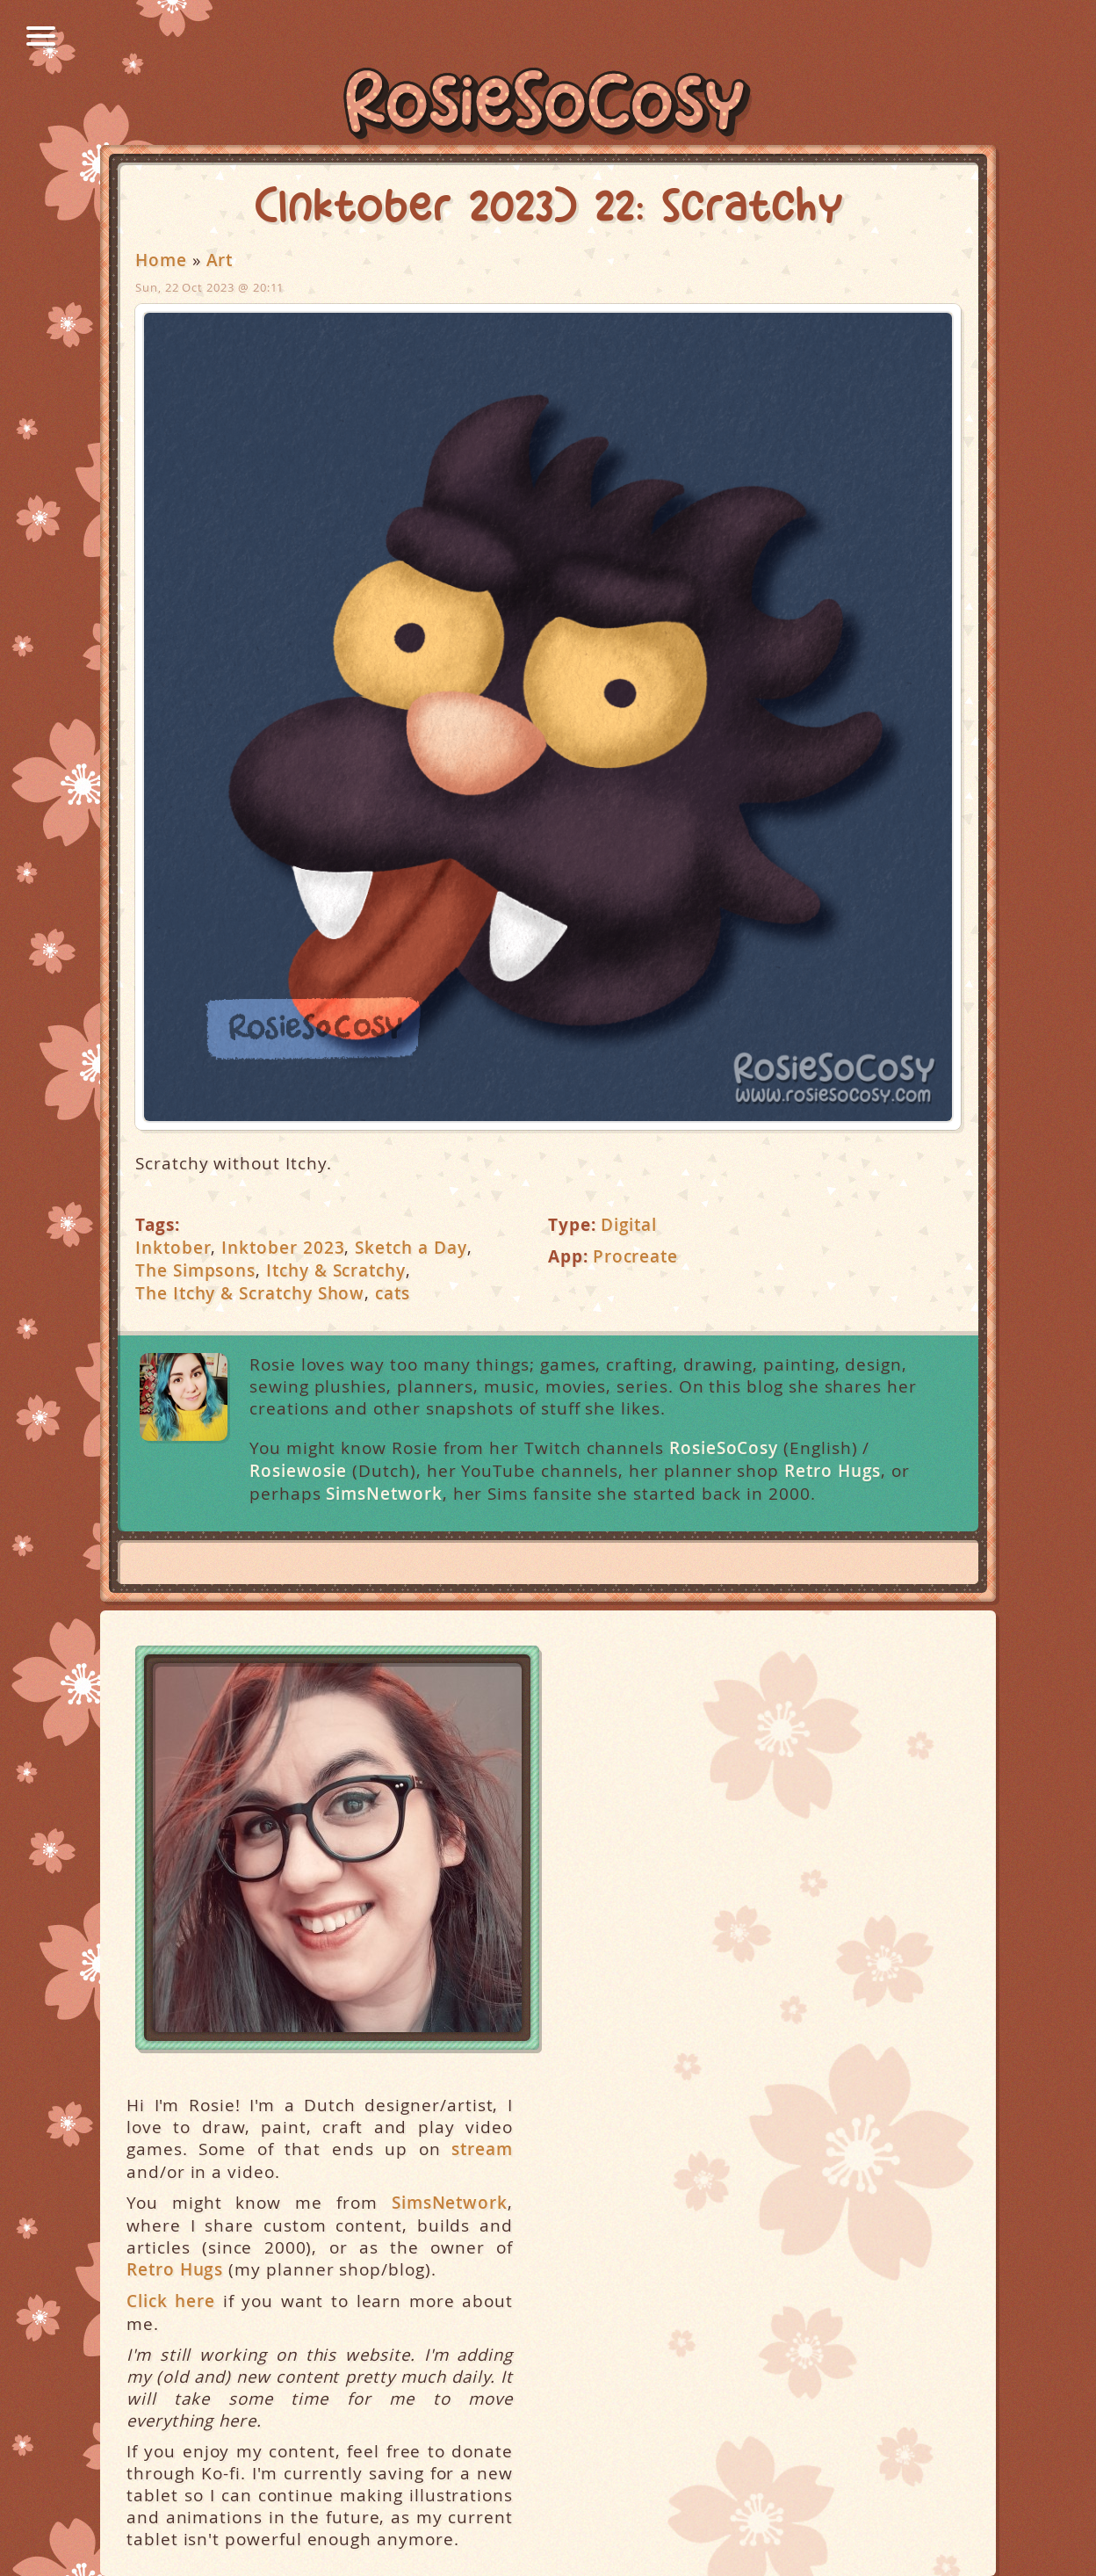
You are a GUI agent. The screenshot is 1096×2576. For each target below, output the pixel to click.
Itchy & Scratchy (336, 1270)
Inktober (173, 1247)
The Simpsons (195, 1270)
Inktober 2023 (282, 1247)
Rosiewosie (298, 1470)
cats (392, 1293)
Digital (629, 1224)
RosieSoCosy (548, 106)
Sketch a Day (410, 1247)
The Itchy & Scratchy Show (249, 1293)
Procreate (635, 1256)
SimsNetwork (384, 1493)
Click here (170, 2301)
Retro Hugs (832, 1470)
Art (220, 260)
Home (161, 260)
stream (482, 2149)
